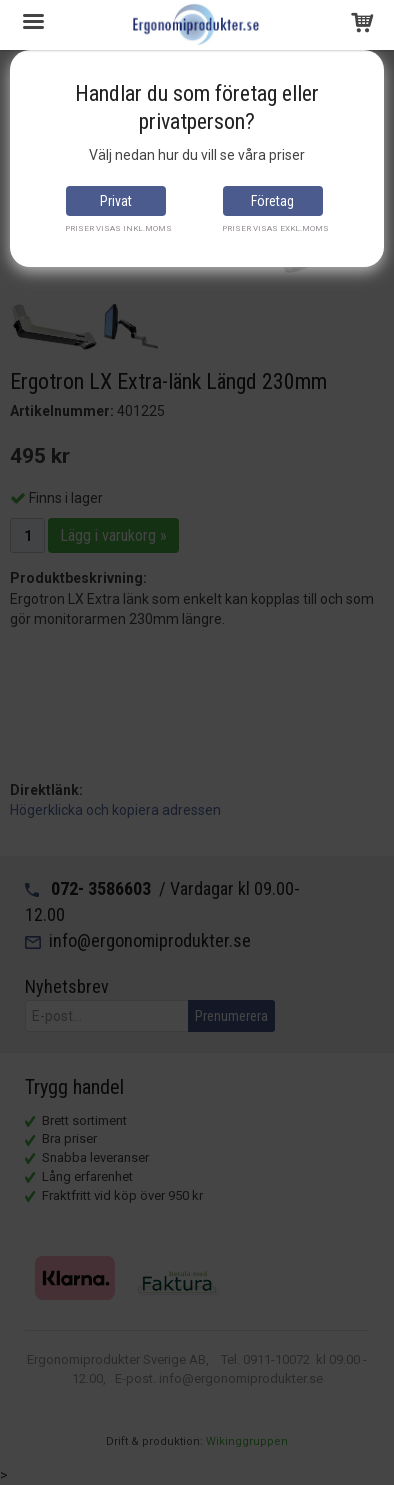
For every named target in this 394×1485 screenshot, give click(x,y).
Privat (116, 201)
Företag (272, 201)
